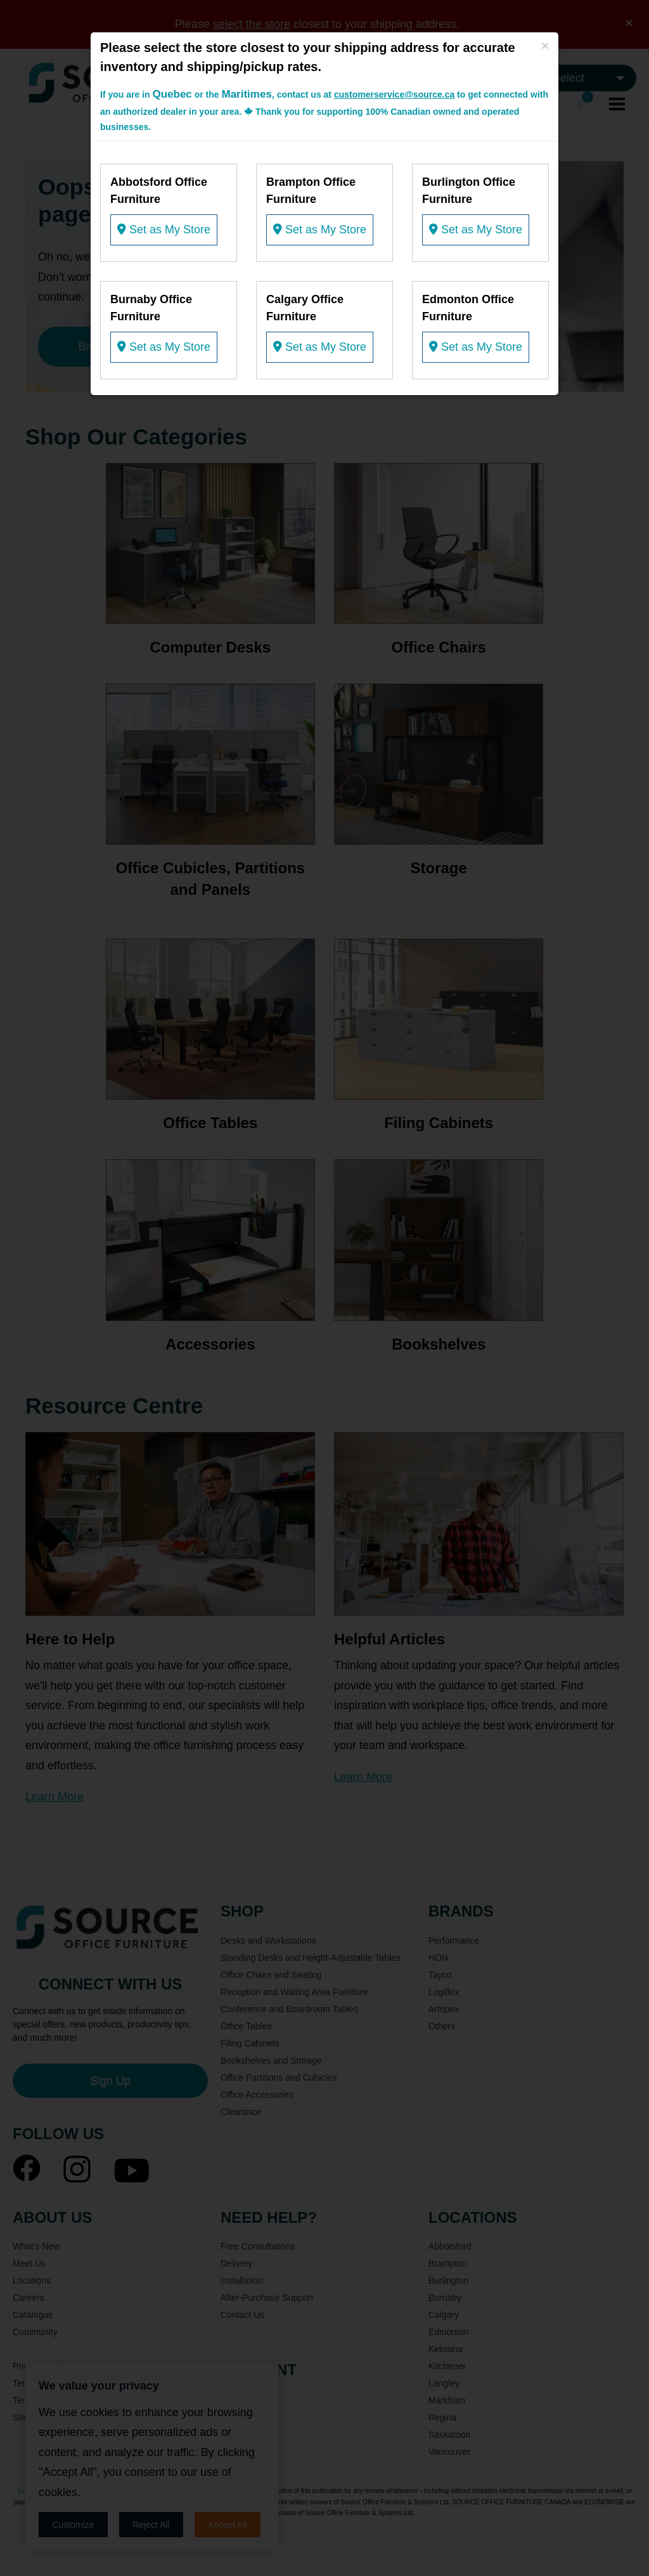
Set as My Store (163, 229)
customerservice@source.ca (394, 94)
